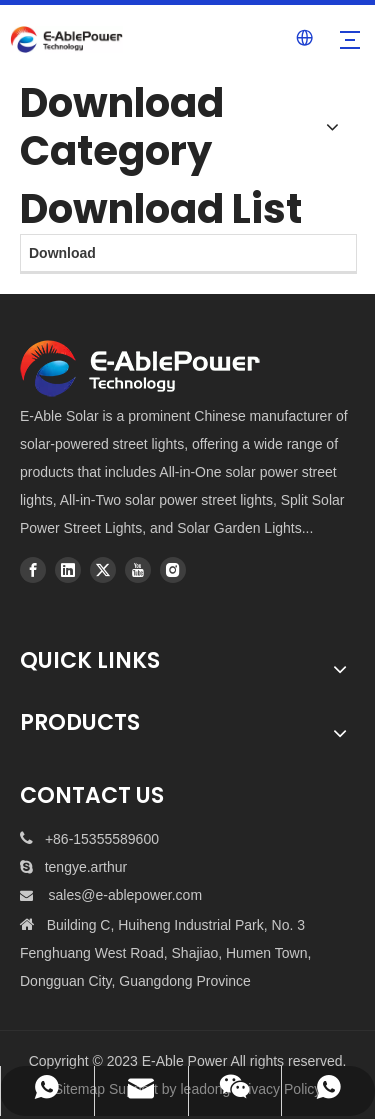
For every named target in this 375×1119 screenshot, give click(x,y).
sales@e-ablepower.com (126, 895)
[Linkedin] (68, 570)
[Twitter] (103, 570)
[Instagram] (173, 570)
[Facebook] (33, 570)
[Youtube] (138, 570)
